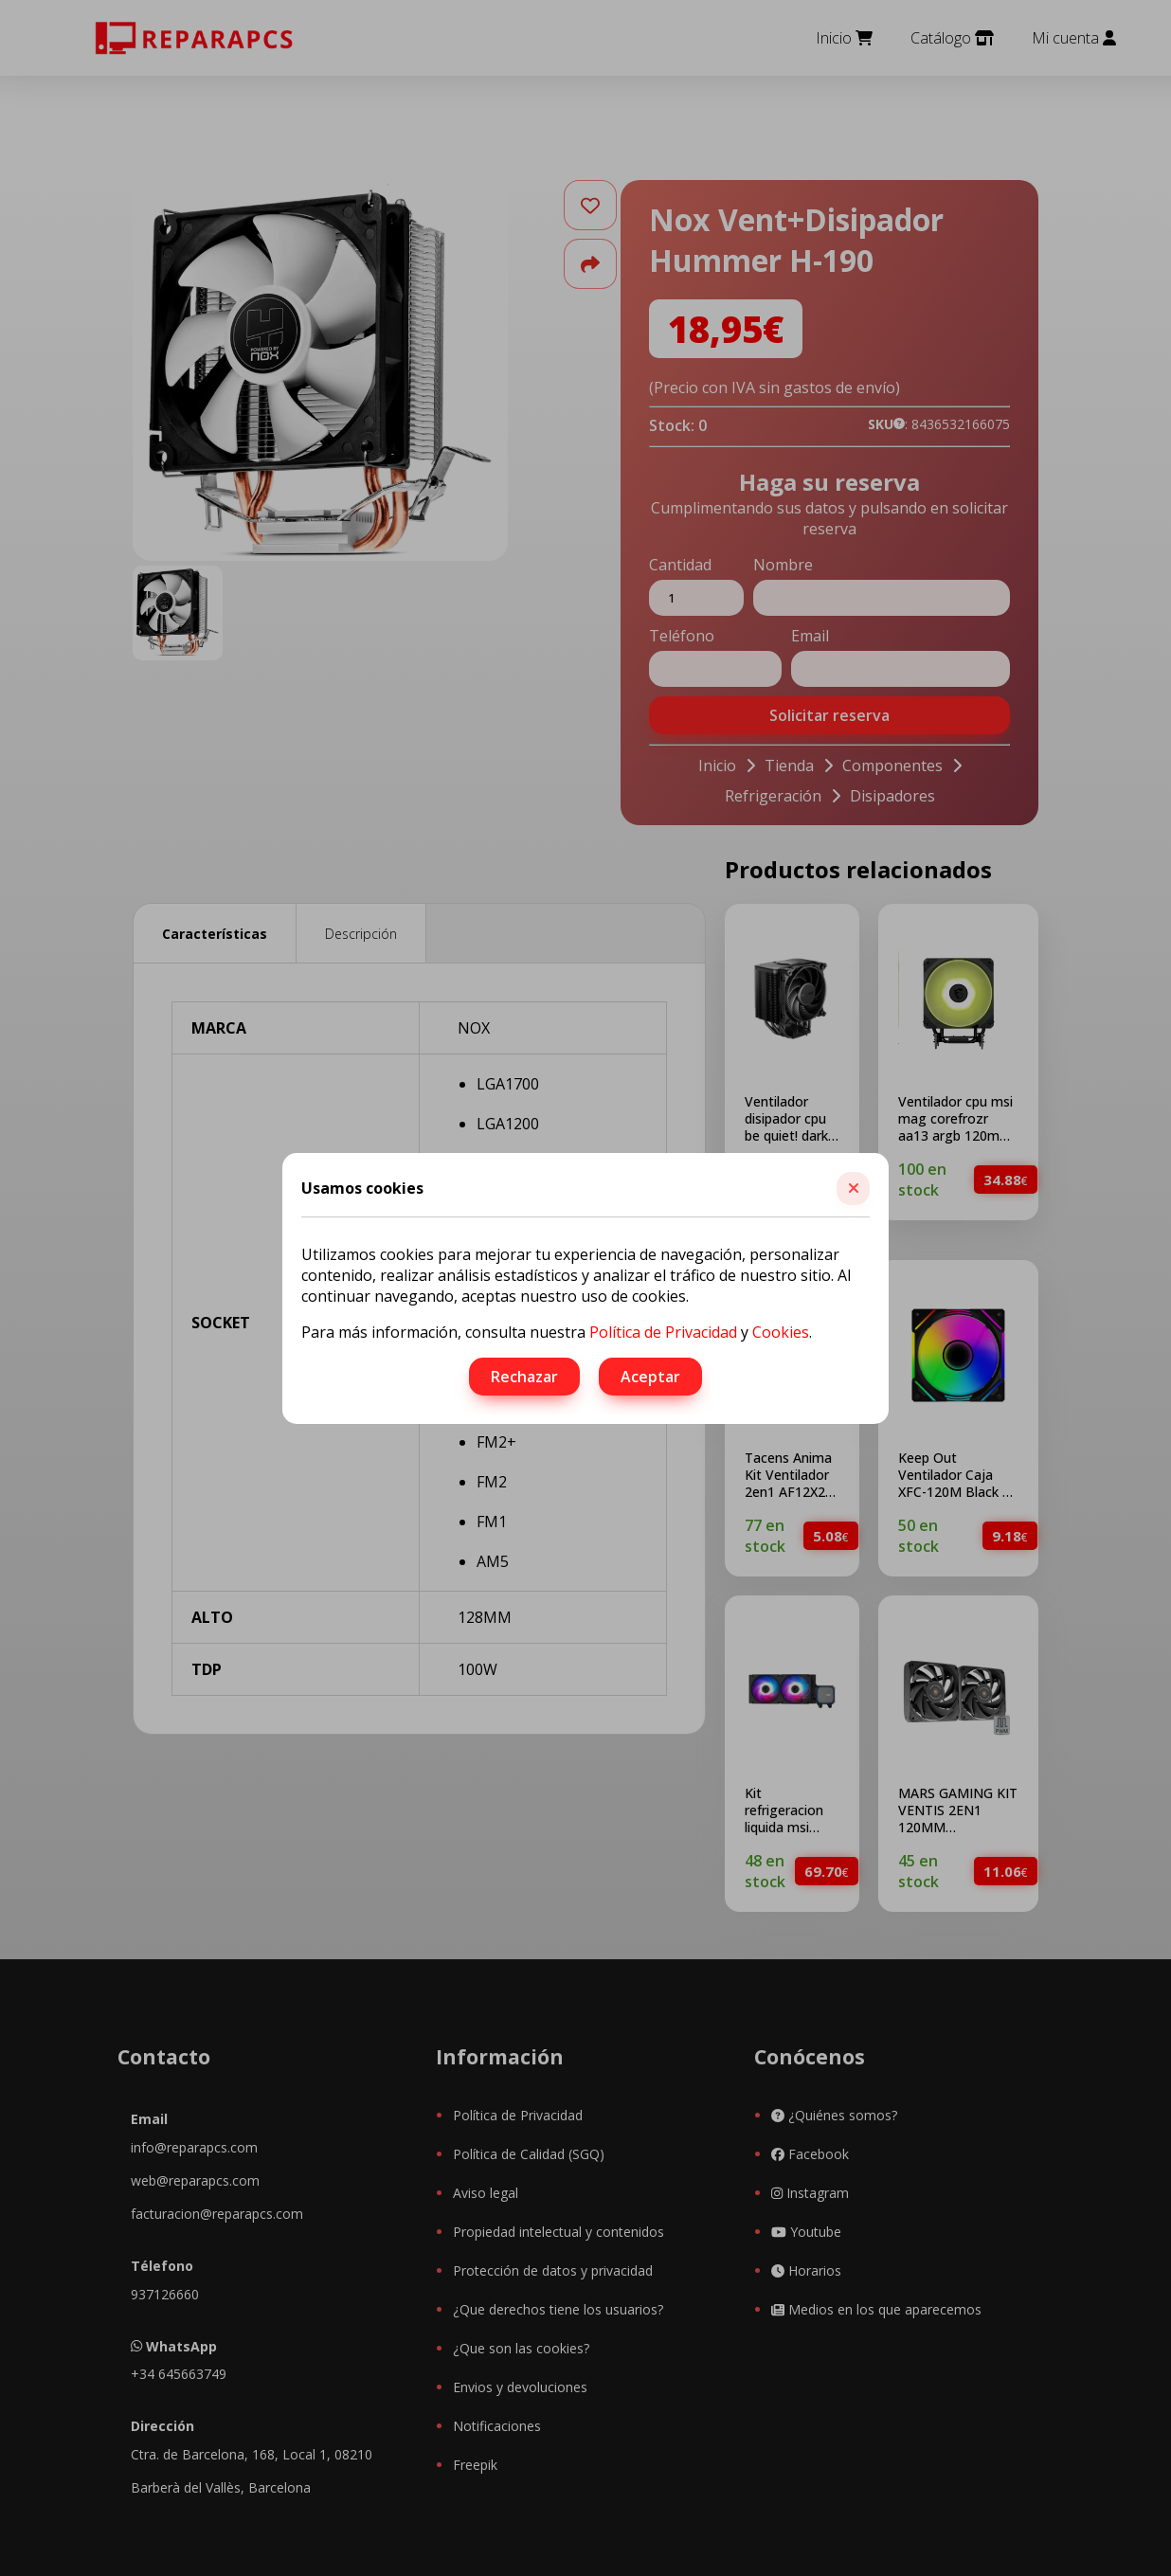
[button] (853, 1188)
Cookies (780, 1332)
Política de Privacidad (663, 1332)
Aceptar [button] (650, 1376)
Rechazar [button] (524, 1376)
